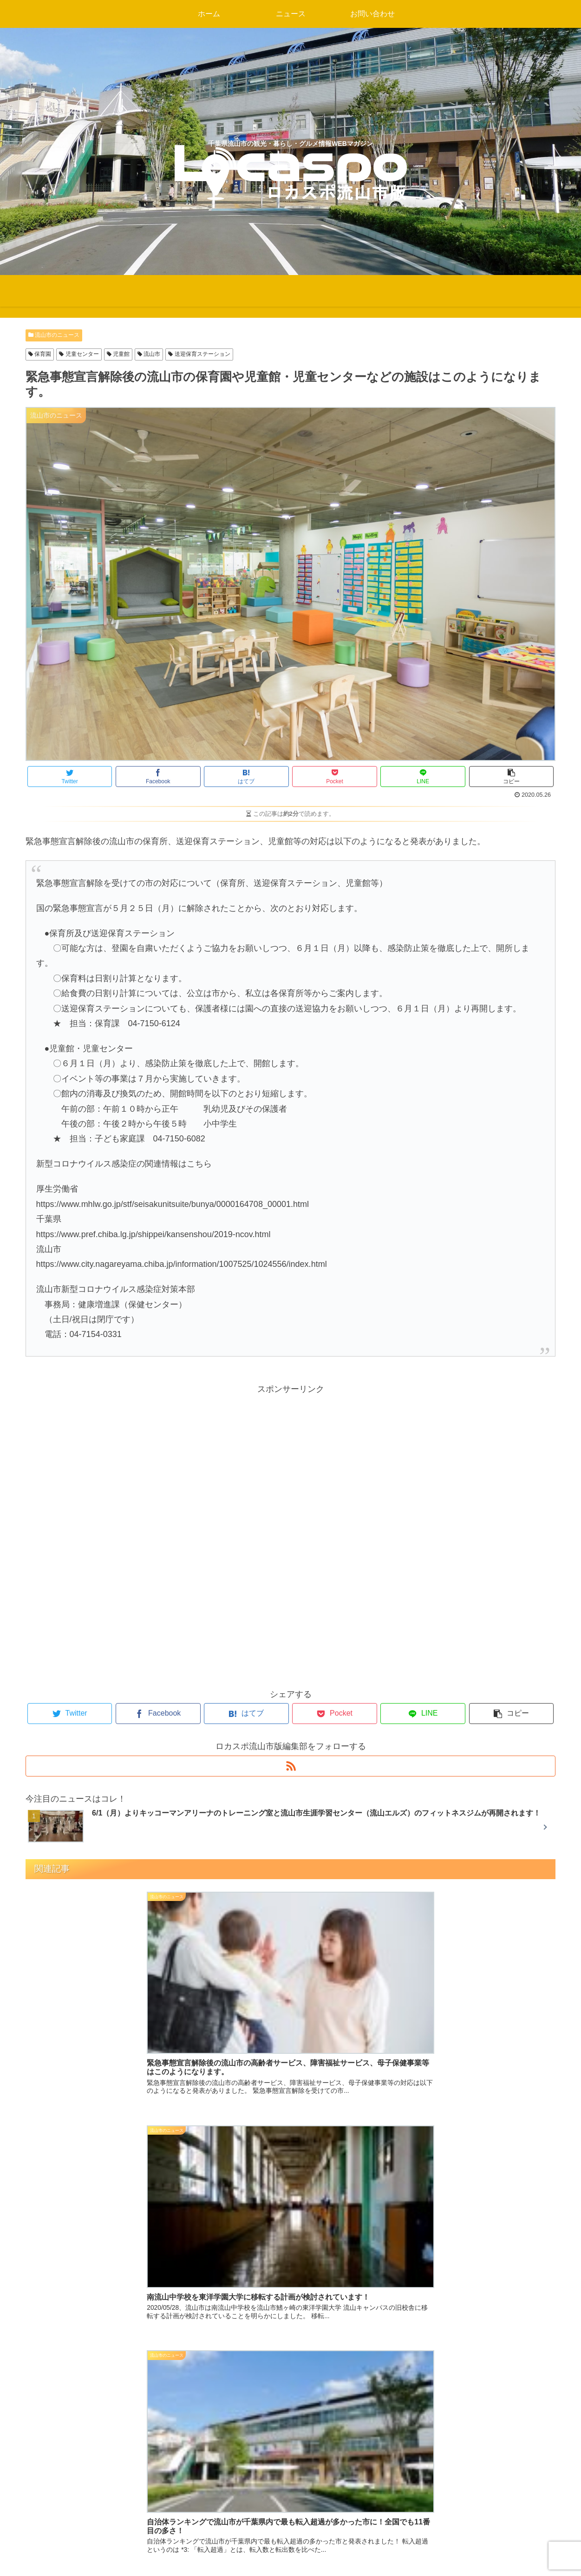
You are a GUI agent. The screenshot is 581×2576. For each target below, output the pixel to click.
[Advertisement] (291, 1461)
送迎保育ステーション (199, 354)
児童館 (118, 354)
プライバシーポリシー (436, 2484)
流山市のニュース (53, 335)
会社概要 (411, 2534)
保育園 (39, 354)
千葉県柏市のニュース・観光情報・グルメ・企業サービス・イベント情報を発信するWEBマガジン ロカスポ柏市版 (290, 2484)
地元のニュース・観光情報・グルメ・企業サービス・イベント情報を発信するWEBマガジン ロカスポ (289, 2439)
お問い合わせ (420, 2509)
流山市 (148, 354)
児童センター (78, 354)
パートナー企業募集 (432, 2434)
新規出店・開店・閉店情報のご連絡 (462, 2459)
